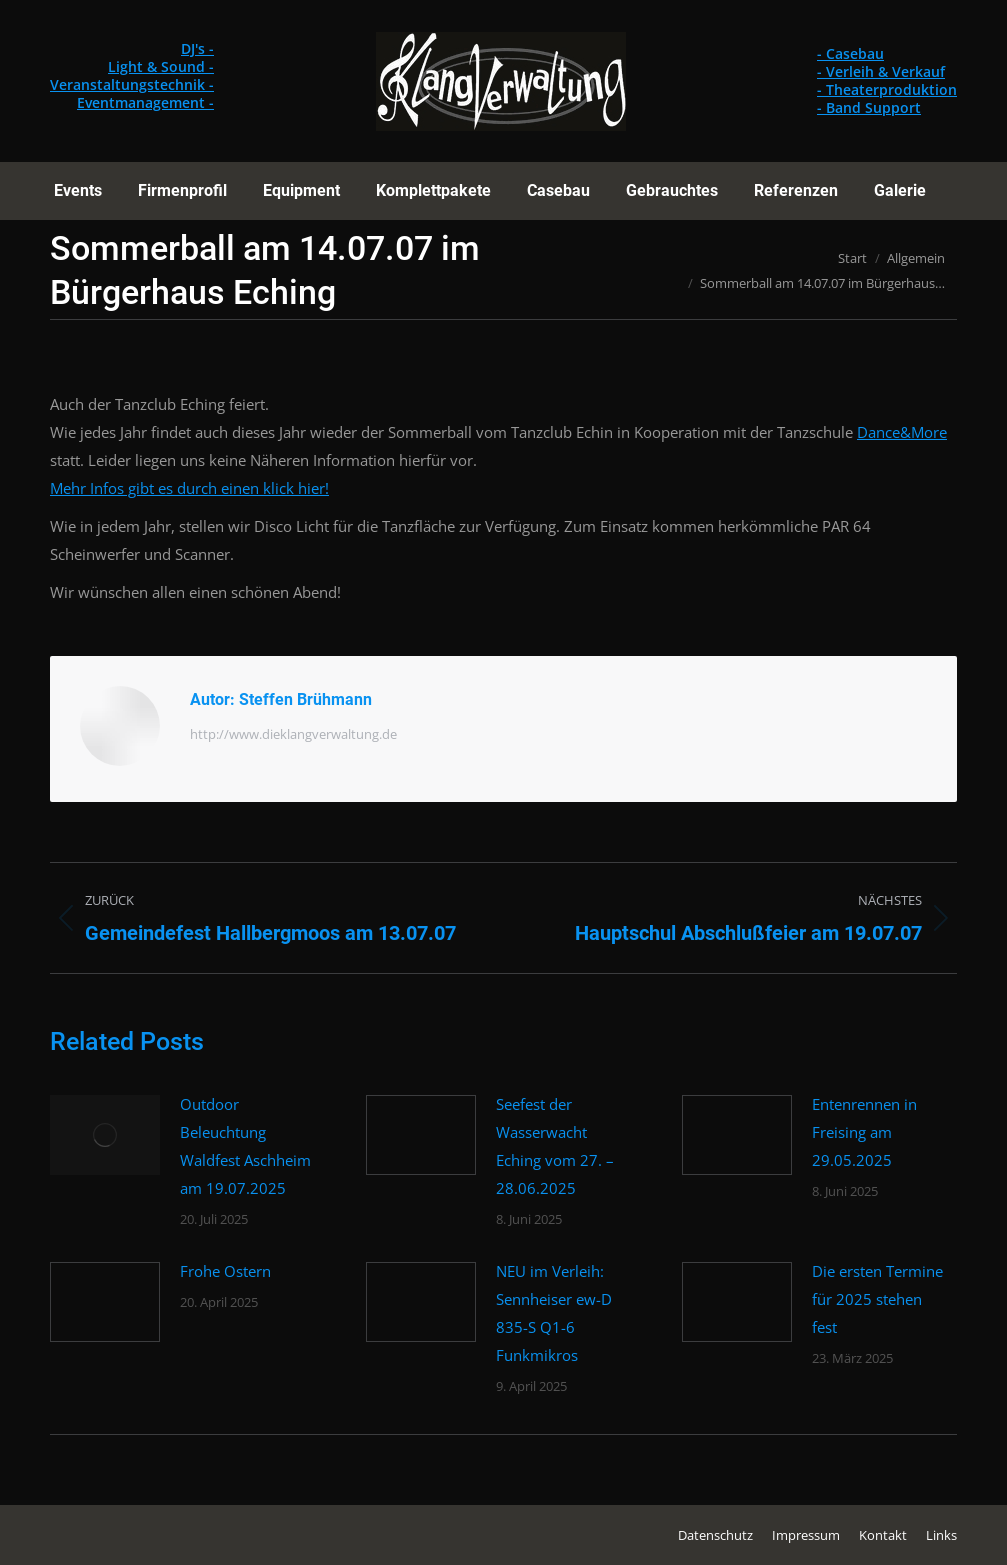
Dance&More (902, 432)
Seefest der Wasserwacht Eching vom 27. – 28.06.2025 (555, 1146)
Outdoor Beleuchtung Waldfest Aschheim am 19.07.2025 (245, 1146)
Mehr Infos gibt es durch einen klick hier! (189, 488)
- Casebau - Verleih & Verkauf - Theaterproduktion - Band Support (887, 80)
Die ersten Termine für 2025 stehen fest (877, 1299)
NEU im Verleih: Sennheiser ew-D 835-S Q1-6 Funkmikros (554, 1313)
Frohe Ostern (225, 1271)
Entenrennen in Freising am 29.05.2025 (864, 1132)
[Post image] (105, 1135)
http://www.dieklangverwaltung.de (293, 734)
